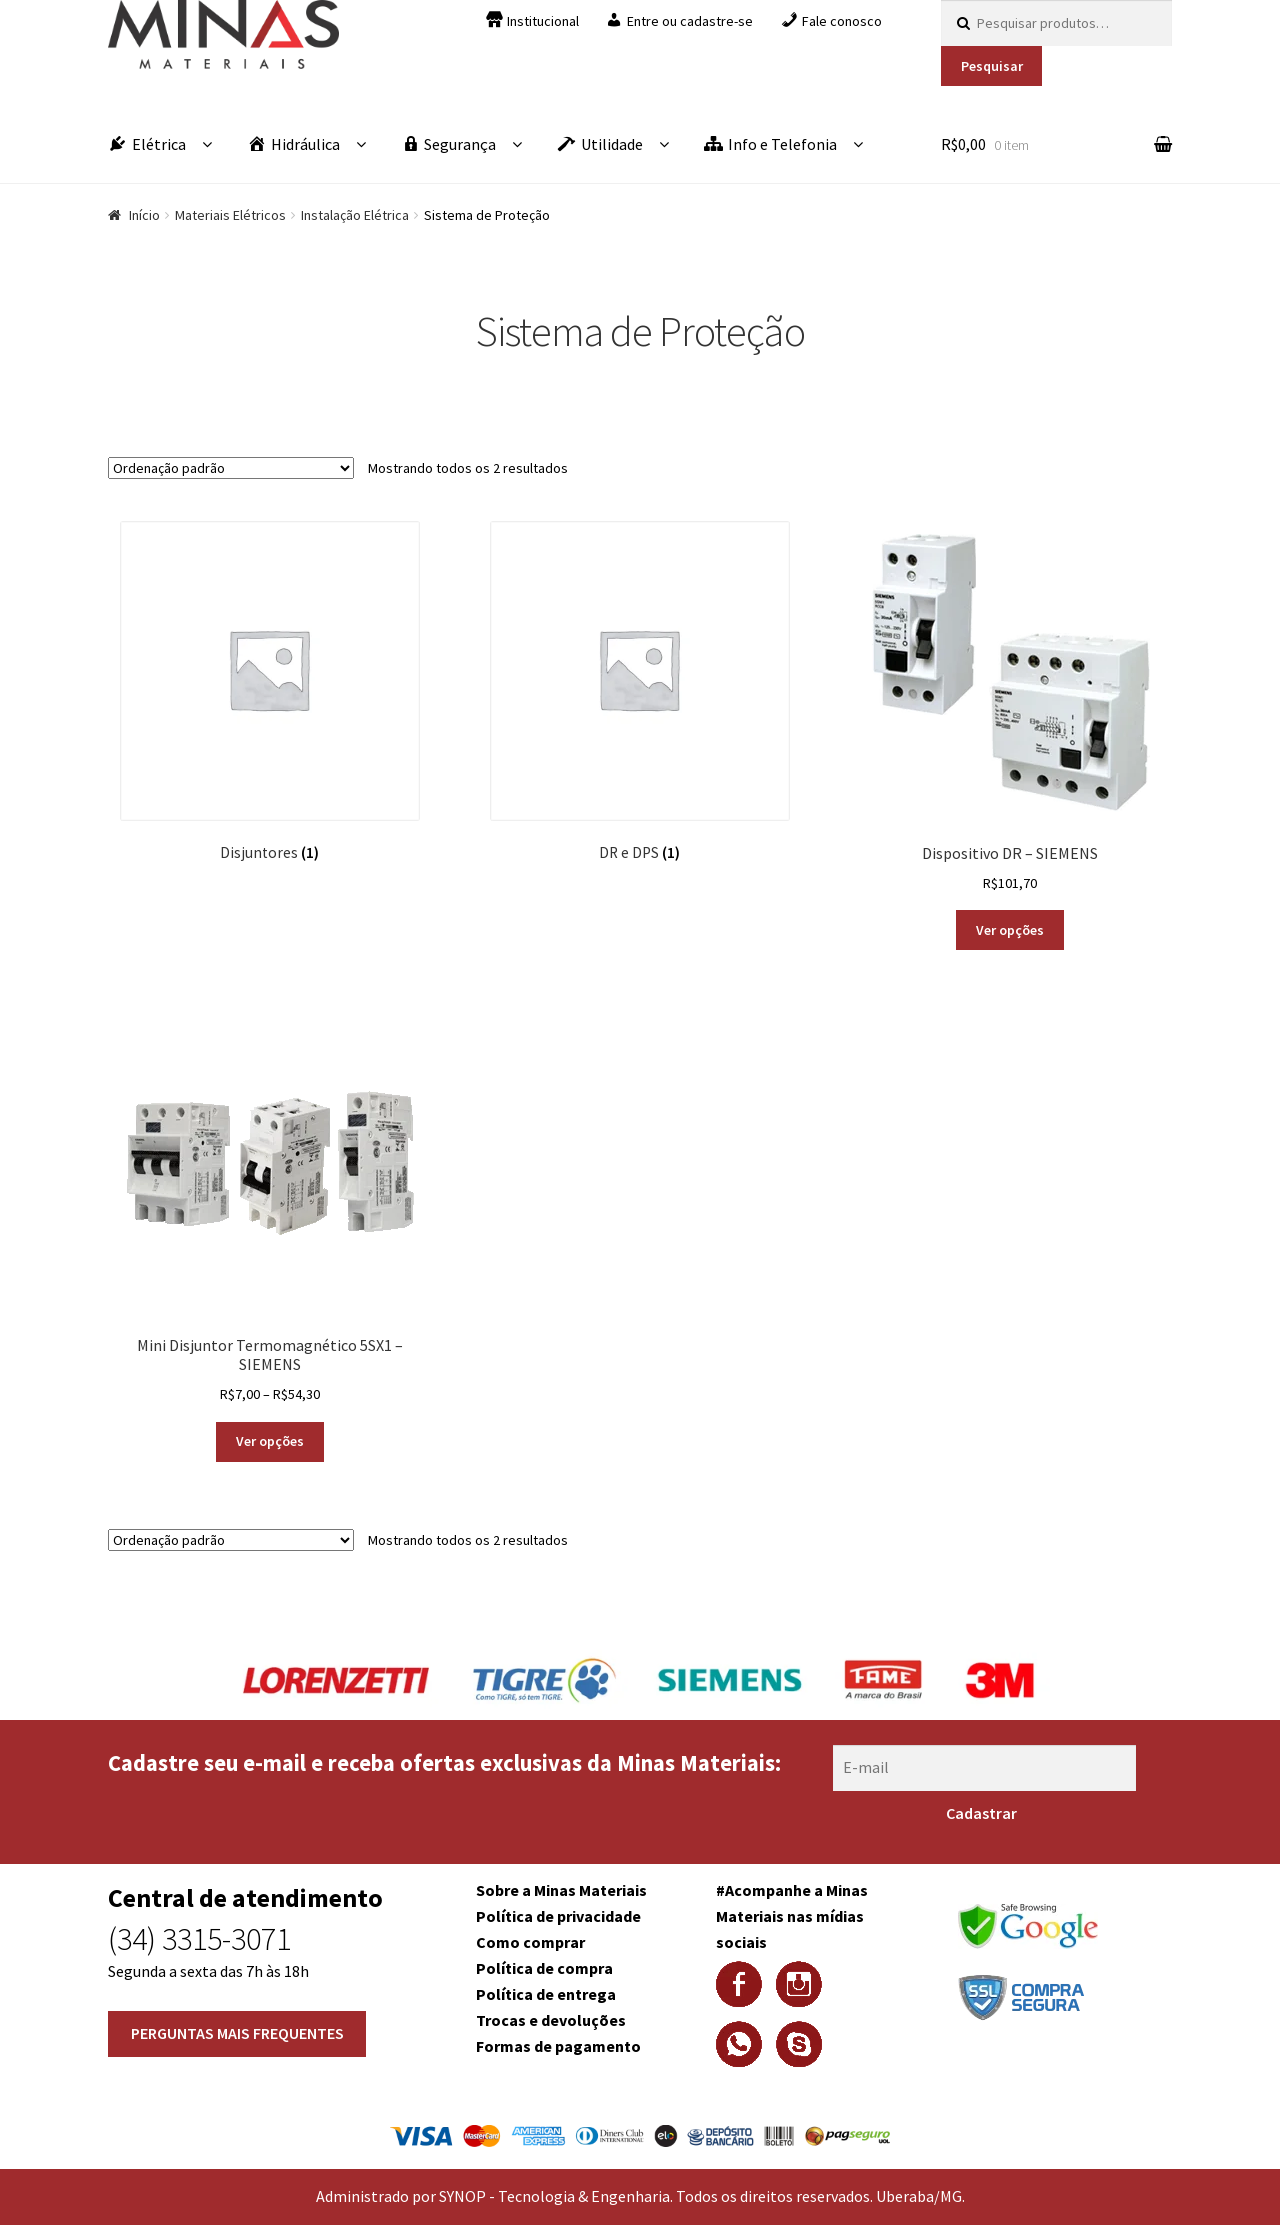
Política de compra (544, 1968)
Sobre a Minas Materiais (561, 1890)
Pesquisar (992, 66)
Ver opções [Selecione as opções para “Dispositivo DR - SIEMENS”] (1010, 930)
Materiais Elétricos (230, 215)
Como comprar (530, 1942)
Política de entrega (546, 1994)
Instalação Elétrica (355, 215)
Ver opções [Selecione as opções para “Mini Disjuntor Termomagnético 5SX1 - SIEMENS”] (270, 1441)
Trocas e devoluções (551, 2020)
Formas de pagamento (558, 2046)
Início (144, 215)
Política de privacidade (558, 1916)
